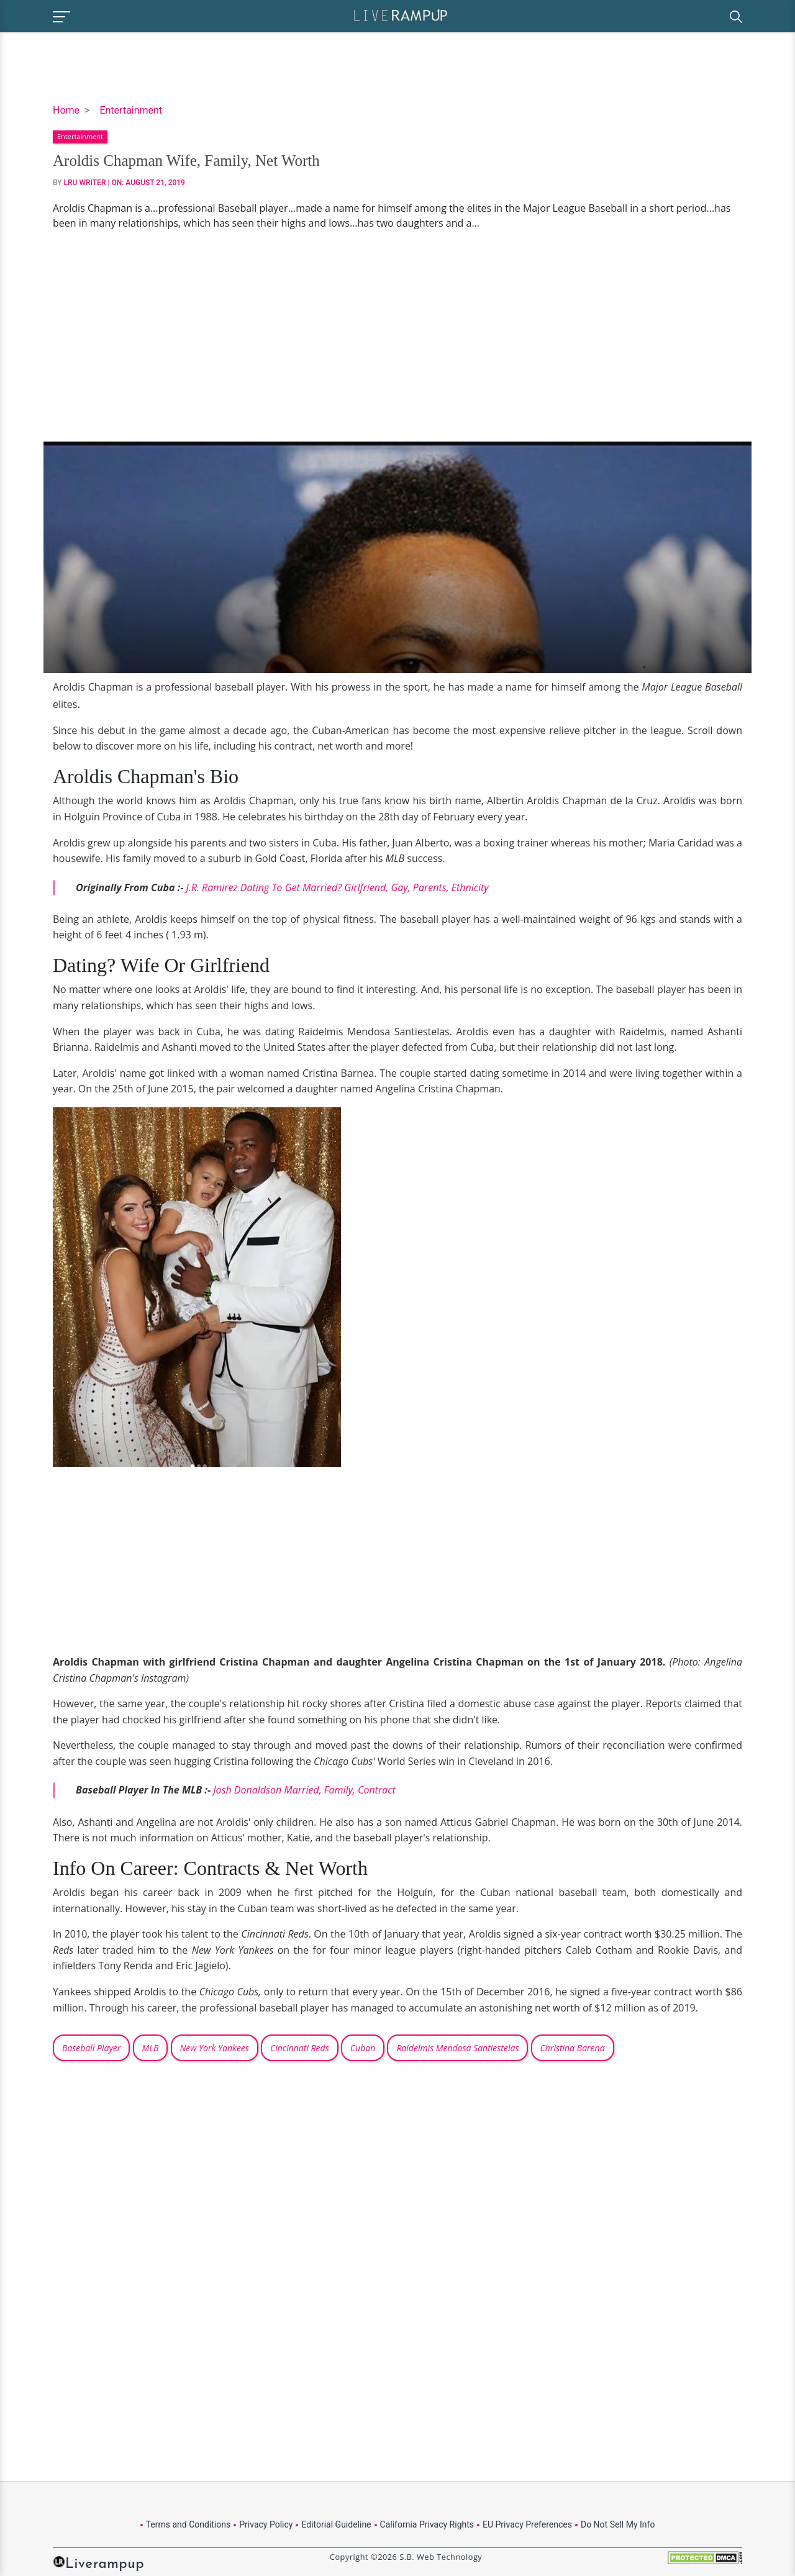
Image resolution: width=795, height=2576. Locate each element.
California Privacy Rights (427, 2524)
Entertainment (130, 110)
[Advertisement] (397, 336)
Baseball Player (91, 2048)
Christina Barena (572, 2048)
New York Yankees (214, 2048)
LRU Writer (85, 182)
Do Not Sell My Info (618, 2524)
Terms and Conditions (188, 2524)
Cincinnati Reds (299, 2048)
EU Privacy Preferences (527, 2524)
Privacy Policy (266, 2524)
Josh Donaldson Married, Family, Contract (304, 1790)
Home (66, 110)
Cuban (362, 2048)
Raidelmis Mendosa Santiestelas (457, 2048)
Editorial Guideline (336, 2524)
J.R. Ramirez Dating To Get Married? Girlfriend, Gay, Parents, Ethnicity (337, 887)
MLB (150, 2048)
